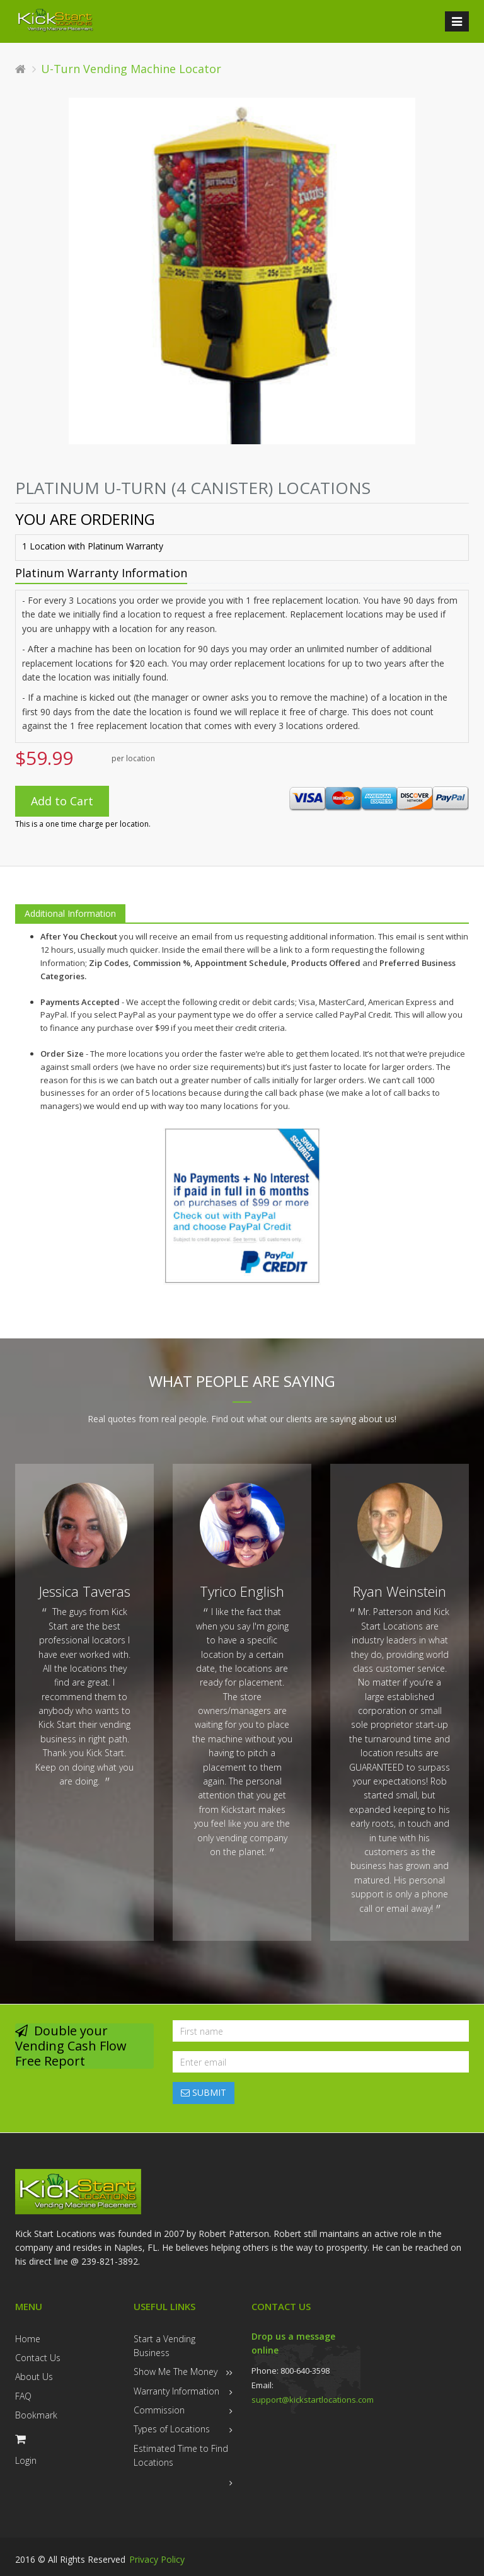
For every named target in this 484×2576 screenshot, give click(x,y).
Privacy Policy (157, 2559)
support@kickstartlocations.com (312, 2399)
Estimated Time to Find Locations (181, 2455)
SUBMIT (203, 2092)
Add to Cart (62, 800)
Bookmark (36, 2415)
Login (26, 2460)
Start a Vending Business (164, 2346)
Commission (159, 2410)
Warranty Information (176, 2391)
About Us (34, 2377)
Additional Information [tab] (70, 913)
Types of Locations (172, 2429)
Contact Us (37, 2358)
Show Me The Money (175, 2372)
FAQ (23, 2396)
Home (27, 2339)
